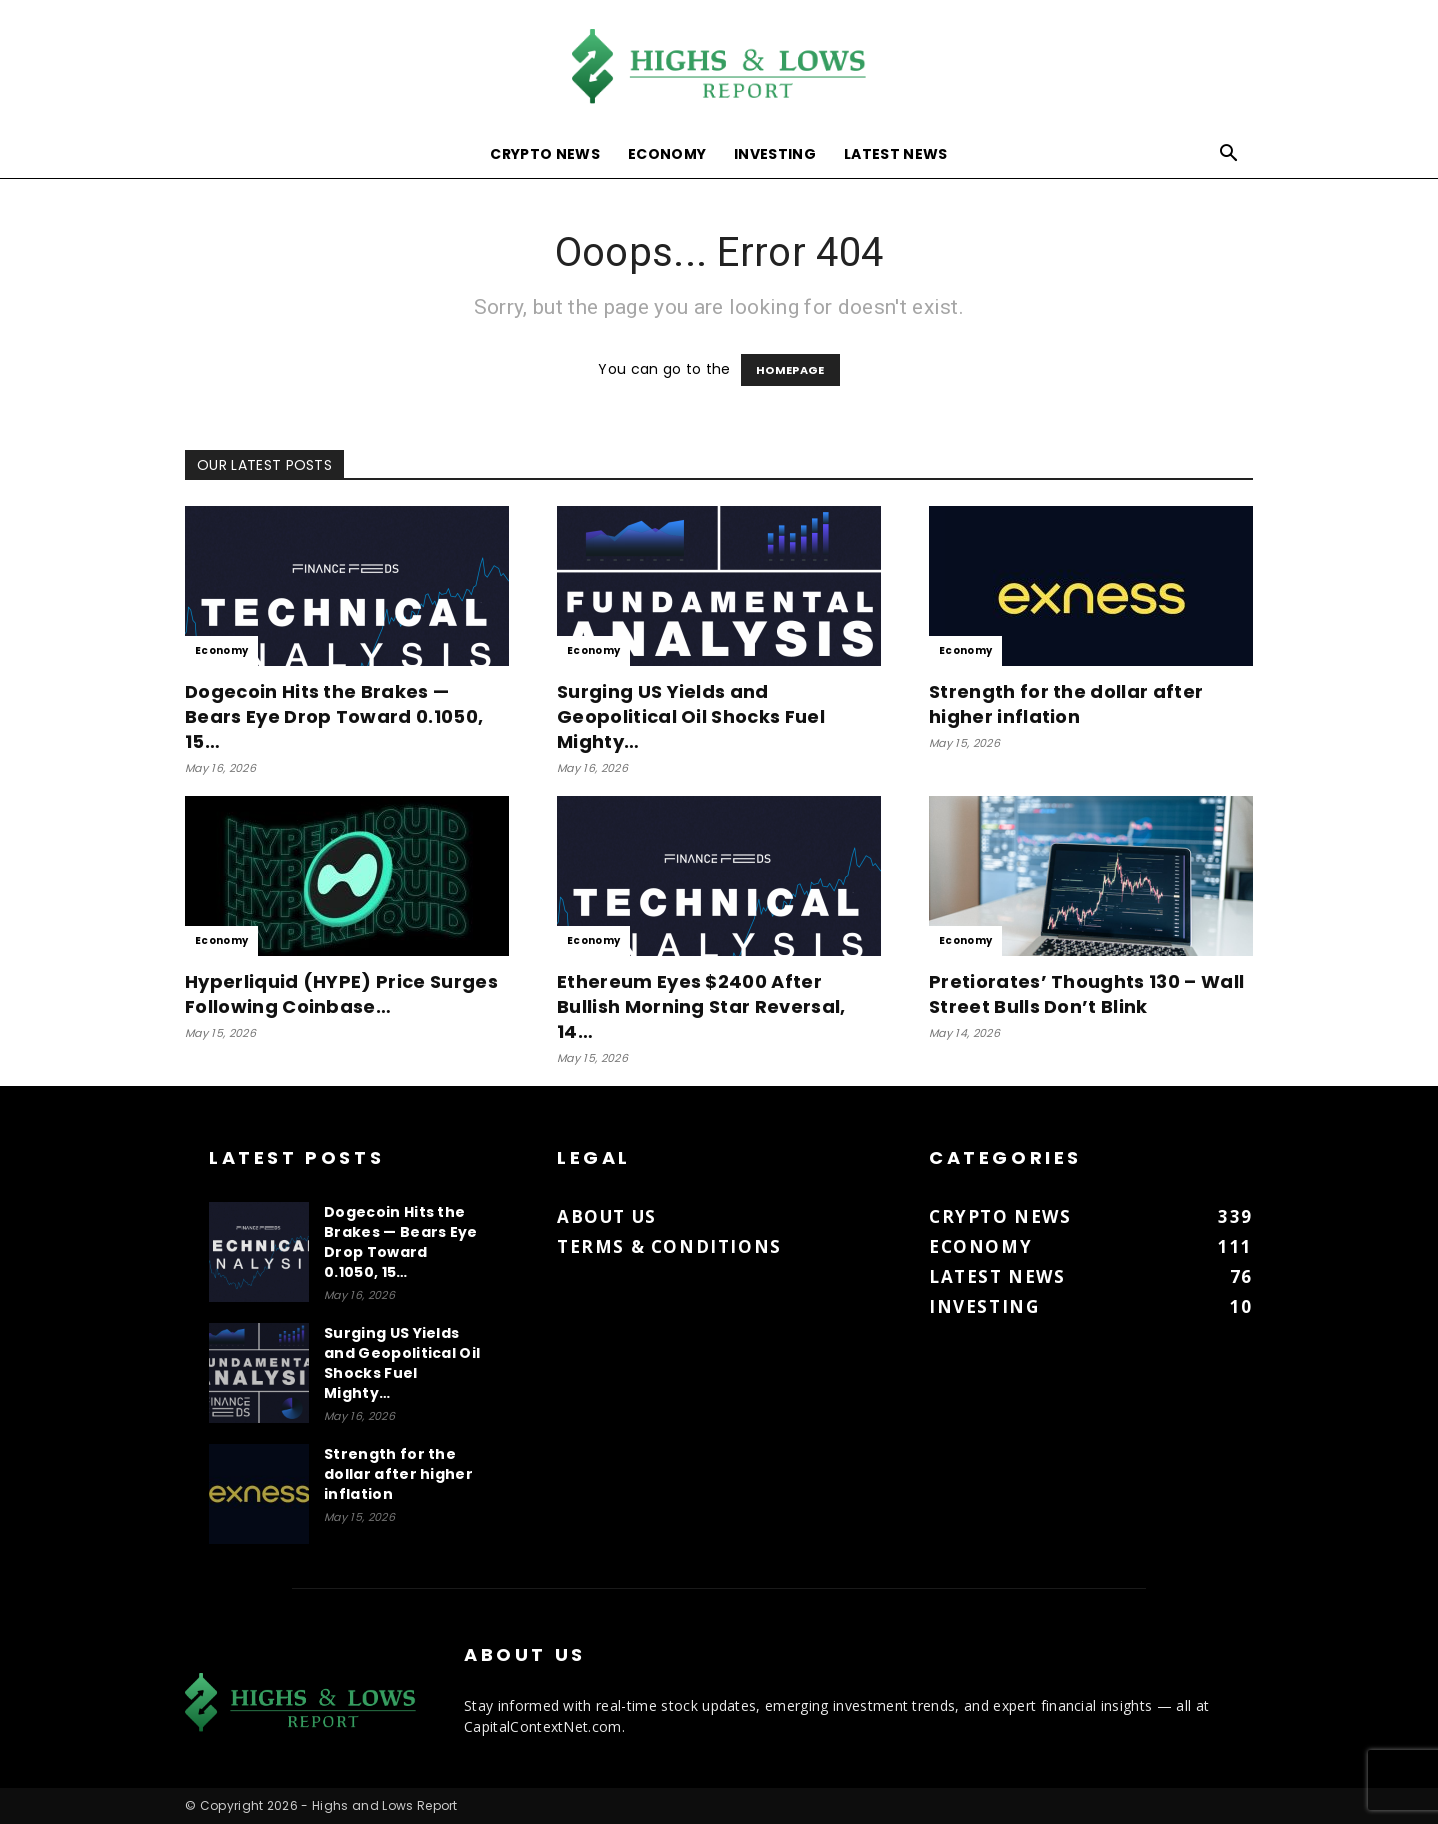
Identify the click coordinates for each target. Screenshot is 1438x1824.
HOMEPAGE (790, 370)
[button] (1229, 155)
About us (607, 1216)
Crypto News (545, 154)
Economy (667, 154)
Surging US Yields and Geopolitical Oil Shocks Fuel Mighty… (691, 716)
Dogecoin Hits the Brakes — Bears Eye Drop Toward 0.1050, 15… (334, 716)
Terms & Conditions (669, 1246)
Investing (775, 154)
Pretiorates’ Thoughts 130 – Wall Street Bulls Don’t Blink (1086, 994)
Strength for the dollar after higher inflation (1066, 704)
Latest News (896, 154)
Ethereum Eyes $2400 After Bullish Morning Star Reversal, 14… (701, 1006)
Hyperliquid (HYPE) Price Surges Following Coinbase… (341, 994)
